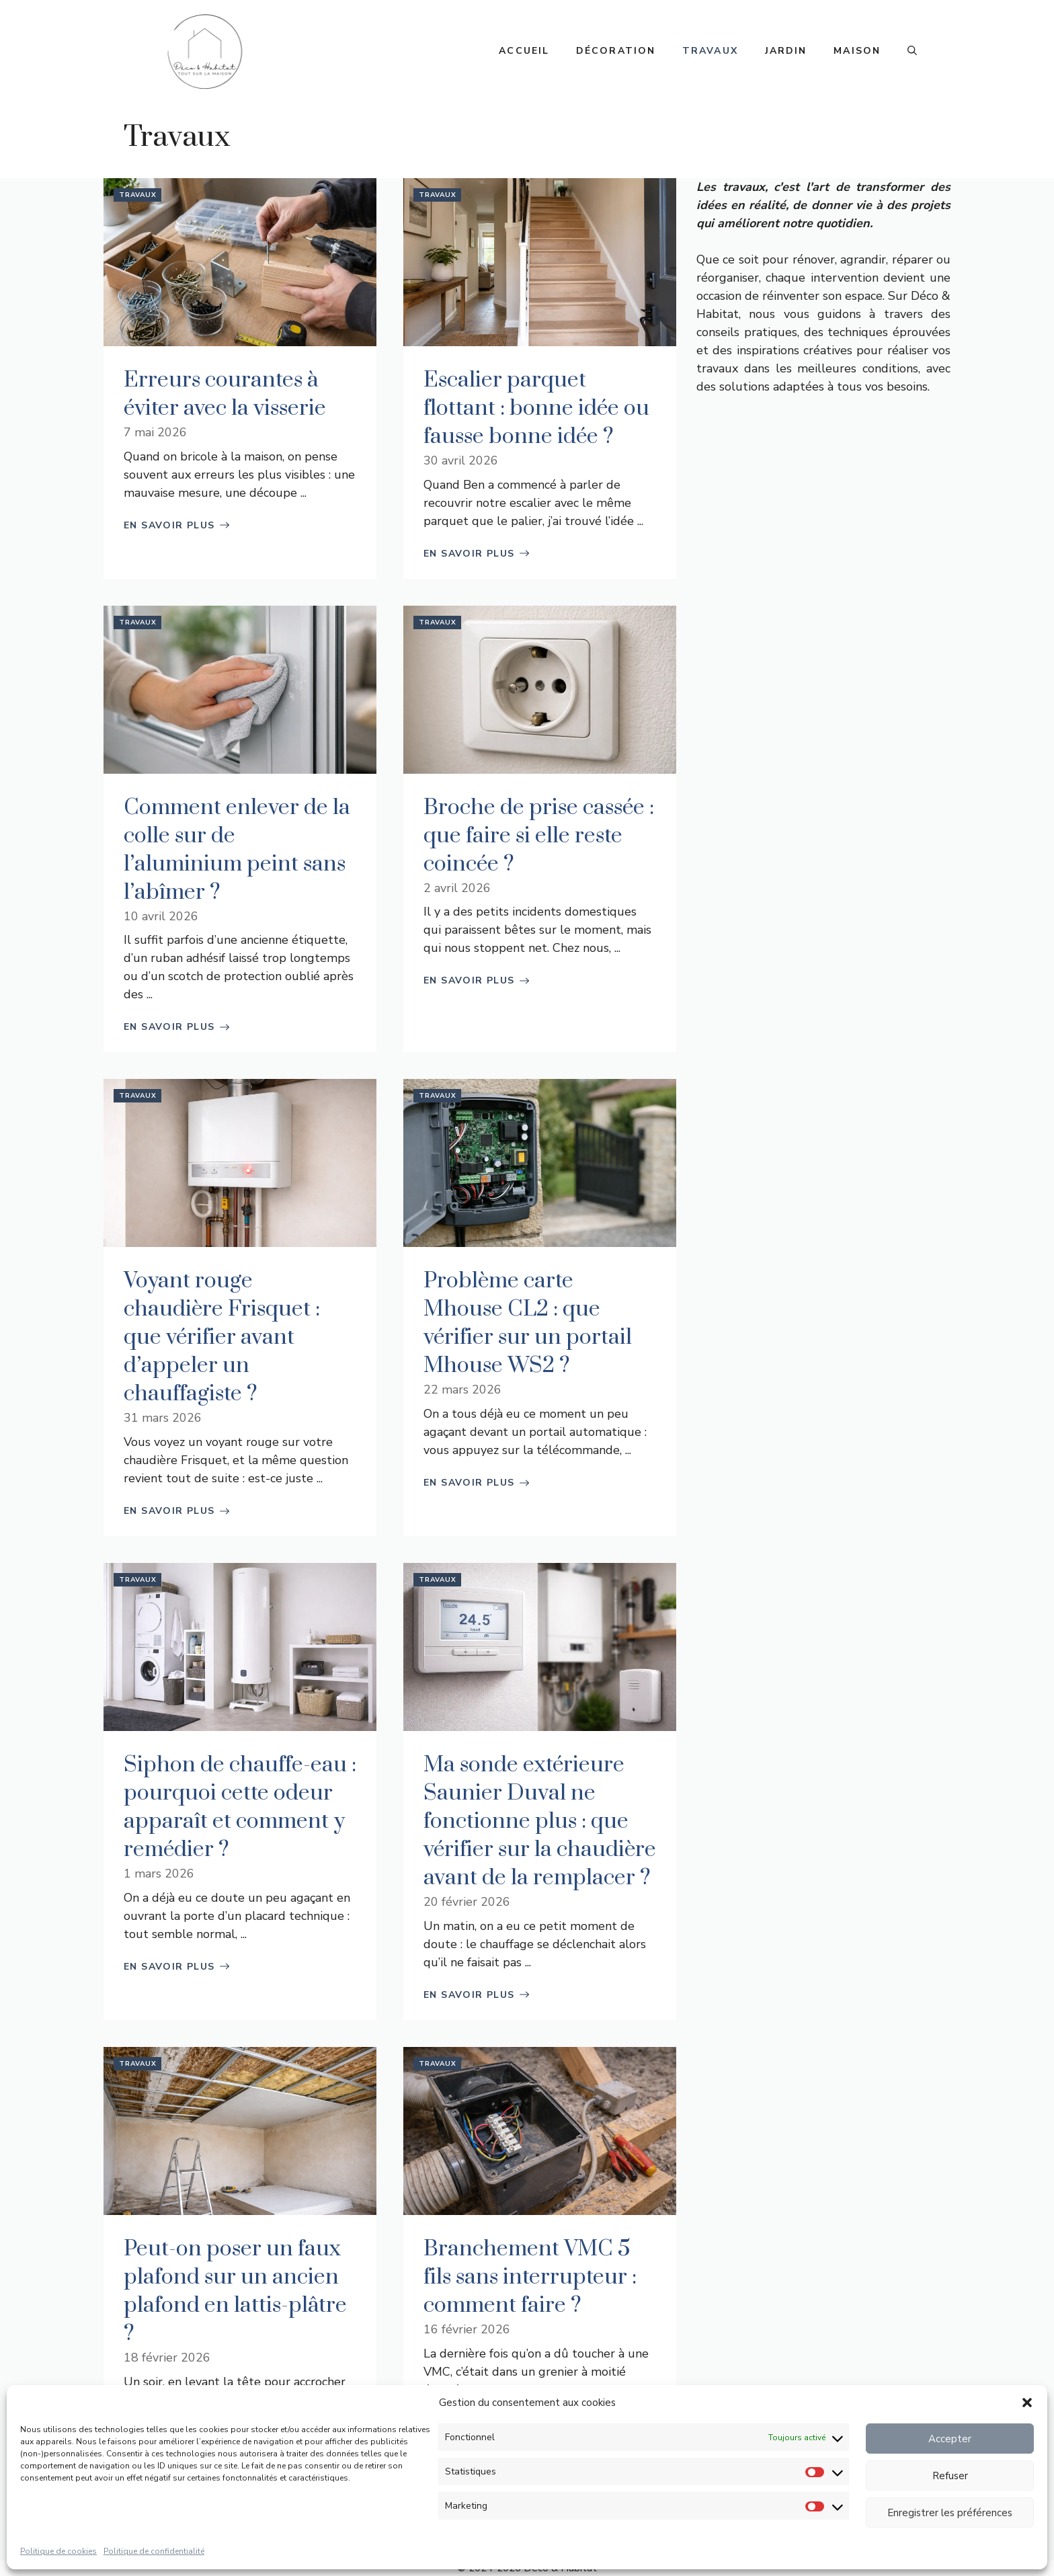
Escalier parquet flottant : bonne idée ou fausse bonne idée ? (536, 408)
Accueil (524, 50)
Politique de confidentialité (154, 2551)
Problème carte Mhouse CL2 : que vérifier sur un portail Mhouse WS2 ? (527, 1323)
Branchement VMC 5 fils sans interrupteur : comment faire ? (530, 2277)
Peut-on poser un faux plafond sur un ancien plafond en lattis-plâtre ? (235, 2291)
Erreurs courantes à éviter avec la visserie (225, 394)
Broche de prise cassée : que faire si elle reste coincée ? (538, 836)
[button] (1027, 2402)
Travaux (710, 50)
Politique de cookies (58, 2551)
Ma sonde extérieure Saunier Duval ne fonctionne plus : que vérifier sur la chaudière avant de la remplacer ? (539, 1821)
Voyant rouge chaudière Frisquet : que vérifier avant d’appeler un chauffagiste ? (222, 1337)
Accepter (949, 2439)
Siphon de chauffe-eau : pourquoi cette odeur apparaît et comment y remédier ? (240, 1807)
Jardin (786, 50)
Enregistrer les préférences (949, 2513)
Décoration (615, 50)
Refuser (950, 2476)
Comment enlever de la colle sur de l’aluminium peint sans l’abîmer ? (237, 850)
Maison (857, 50)
